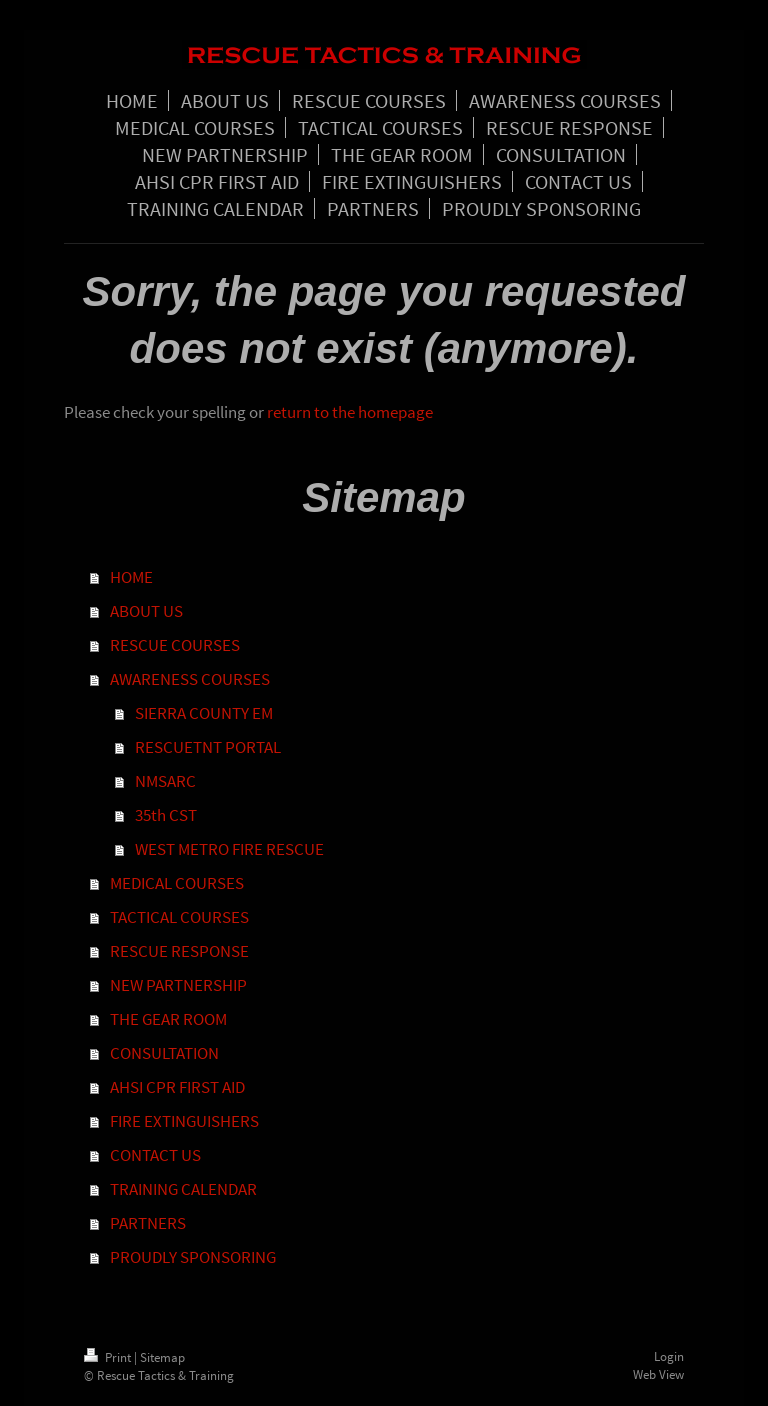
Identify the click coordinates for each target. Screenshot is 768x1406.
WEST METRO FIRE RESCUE (229, 849)
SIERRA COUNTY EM (204, 713)
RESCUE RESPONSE (179, 951)
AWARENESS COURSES (190, 679)
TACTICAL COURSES (179, 917)
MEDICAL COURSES (177, 883)
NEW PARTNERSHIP (178, 985)
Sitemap (162, 1357)
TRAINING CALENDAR (183, 1189)
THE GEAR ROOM (168, 1019)
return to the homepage (350, 412)
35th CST (166, 815)
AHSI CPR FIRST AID (177, 1087)
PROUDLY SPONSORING (193, 1257)
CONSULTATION (164, 1053)
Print (109, 1357)
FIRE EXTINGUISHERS (184, 1121)
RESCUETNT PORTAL (208, 747)
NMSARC (165, 781)
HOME (131, 577)
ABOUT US (146, 611)
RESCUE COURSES (175, 645)
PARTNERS (148, 1223)
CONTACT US (155, 1155)
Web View (658, 1374)
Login (669, 1356)
